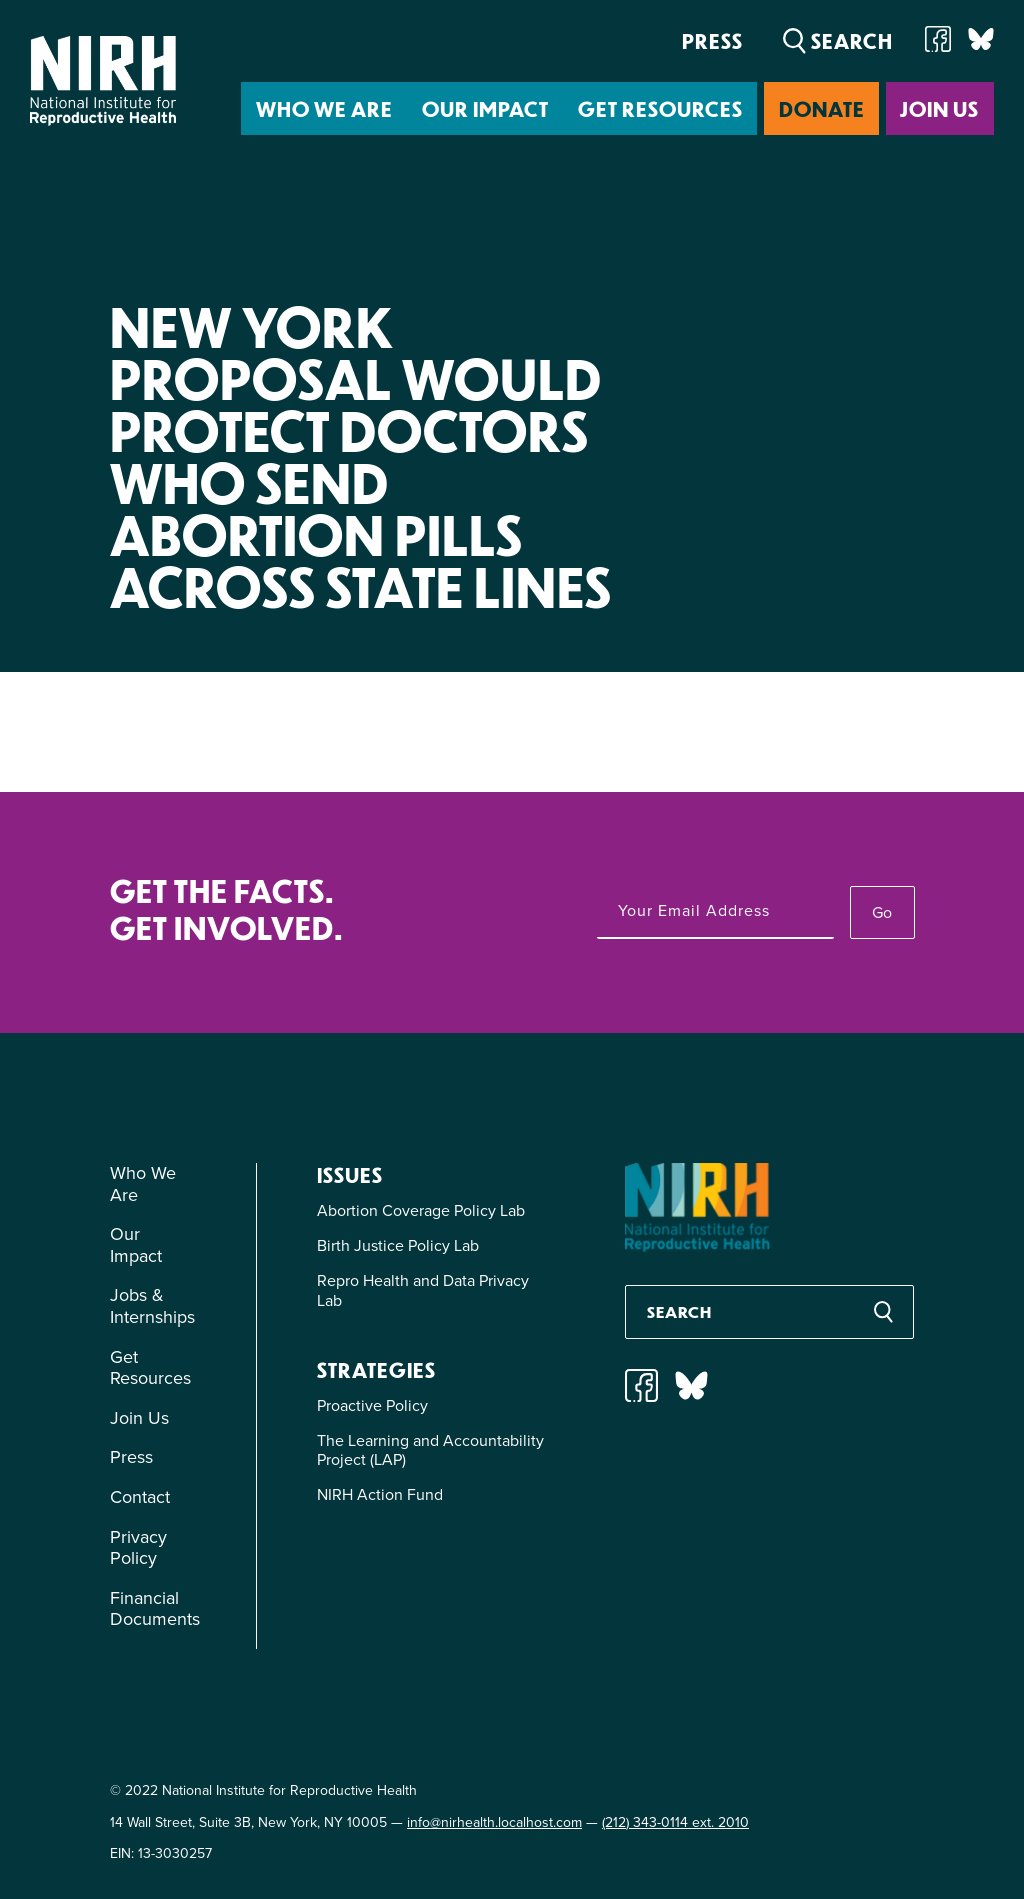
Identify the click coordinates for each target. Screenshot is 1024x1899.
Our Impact (485, 108)
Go (882, 912)
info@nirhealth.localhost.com (494, 1822)
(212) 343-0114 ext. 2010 (675, 1822)
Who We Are (324, 108)
